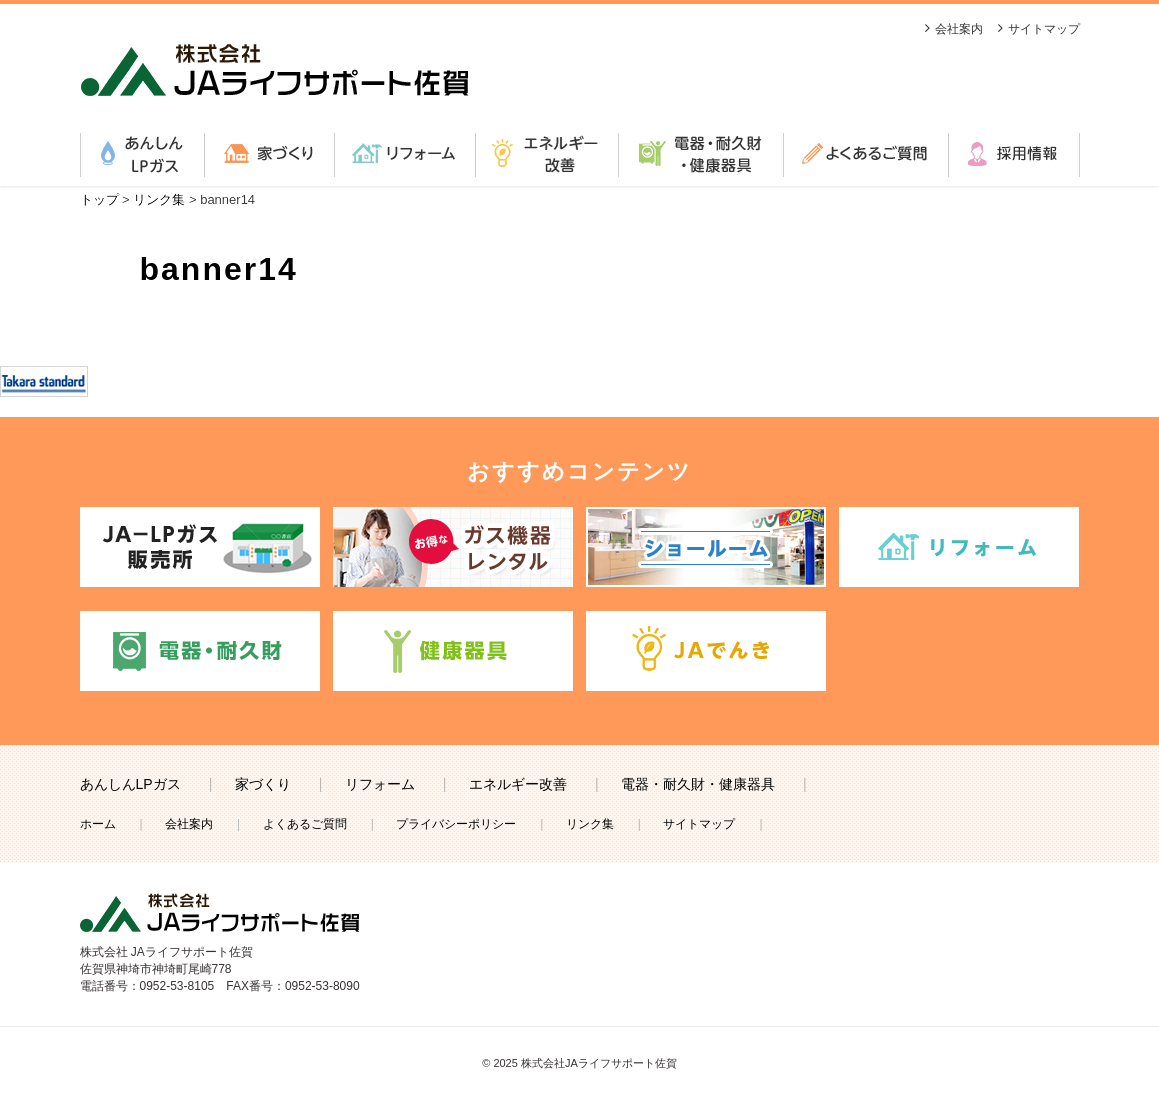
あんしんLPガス (142, 155)
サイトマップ (1044, 29)
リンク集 (590, 824)
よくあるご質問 (865, 155)
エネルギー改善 (546, 155)
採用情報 (1014, 155)
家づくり (269, 155)
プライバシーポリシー (456, 824)
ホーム (98, 824)
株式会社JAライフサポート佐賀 (599, 1063)
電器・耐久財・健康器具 (700, 155)
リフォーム (404, 155)
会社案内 (959, 29)
